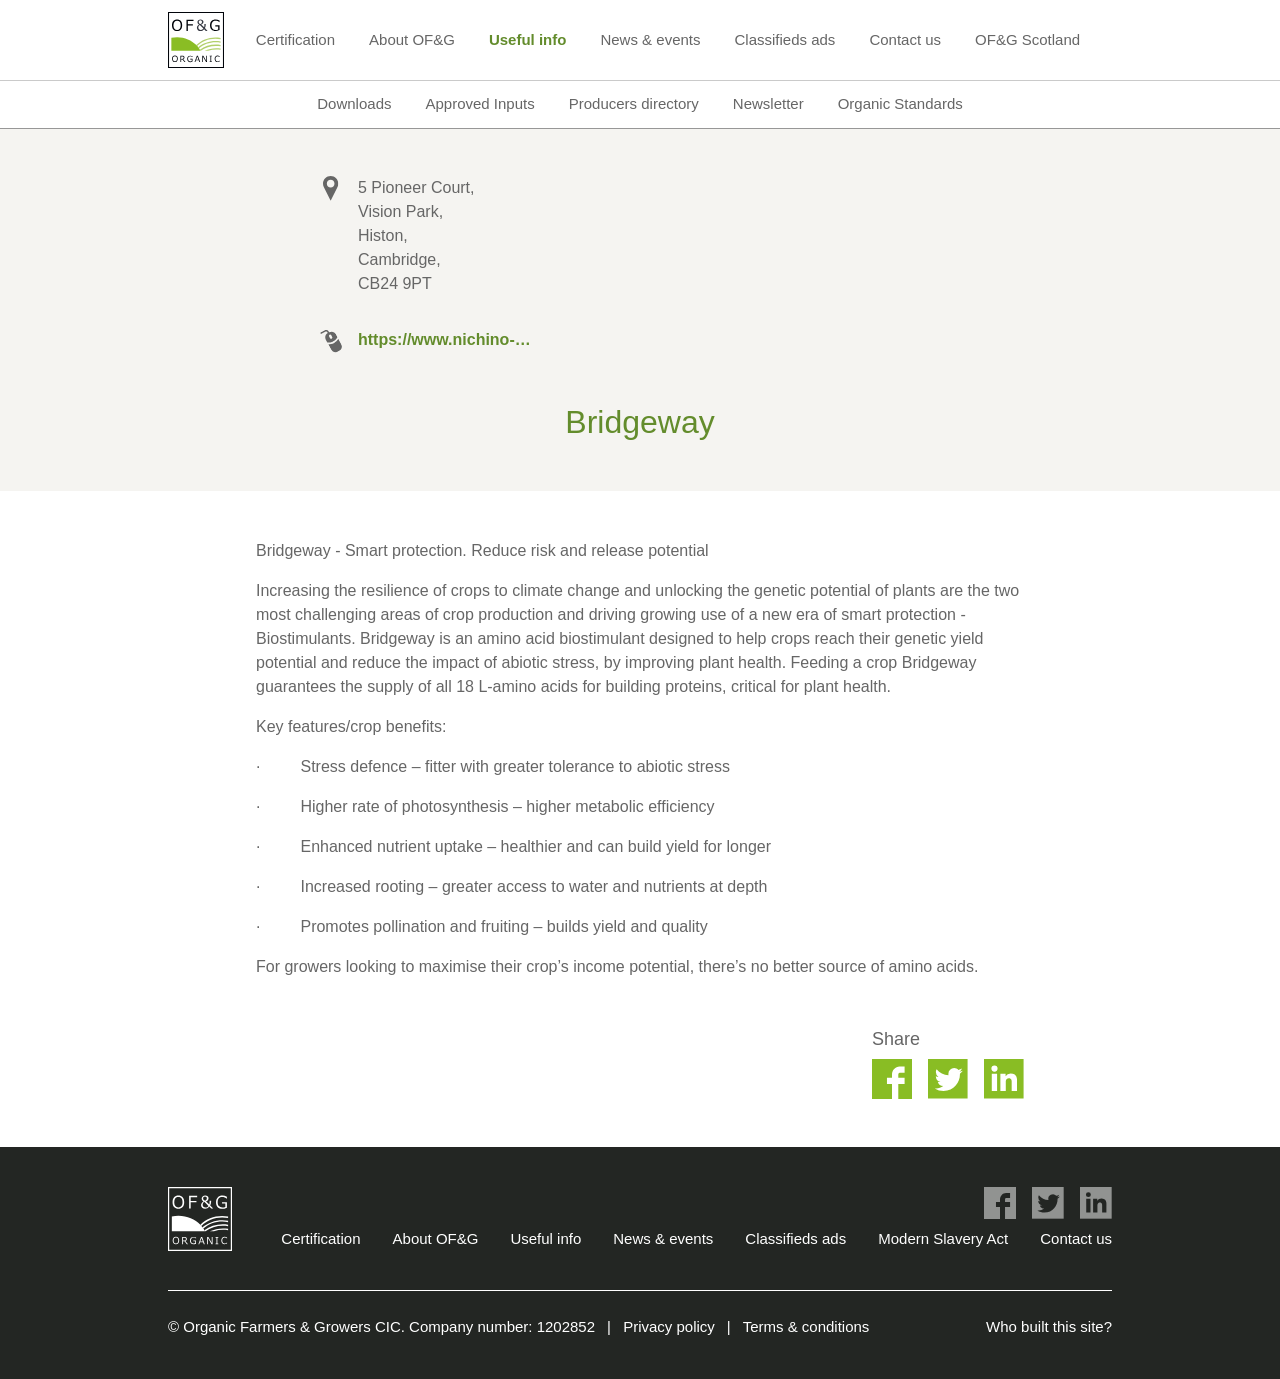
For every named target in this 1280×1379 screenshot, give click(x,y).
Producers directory (634, 103)
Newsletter (768, 103)
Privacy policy (669, 1326)
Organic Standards (900, 103)
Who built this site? (1049, 1326)
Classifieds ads (784, 39)
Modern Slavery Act (943, 1238)
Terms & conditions (806, 1326)
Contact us (905, 39)
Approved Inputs (479, 103)
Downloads (354, 103)
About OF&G (412, 39)
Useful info (528, 39)
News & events (650, 39)
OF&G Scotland (1027, 39)
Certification (295, 39)
